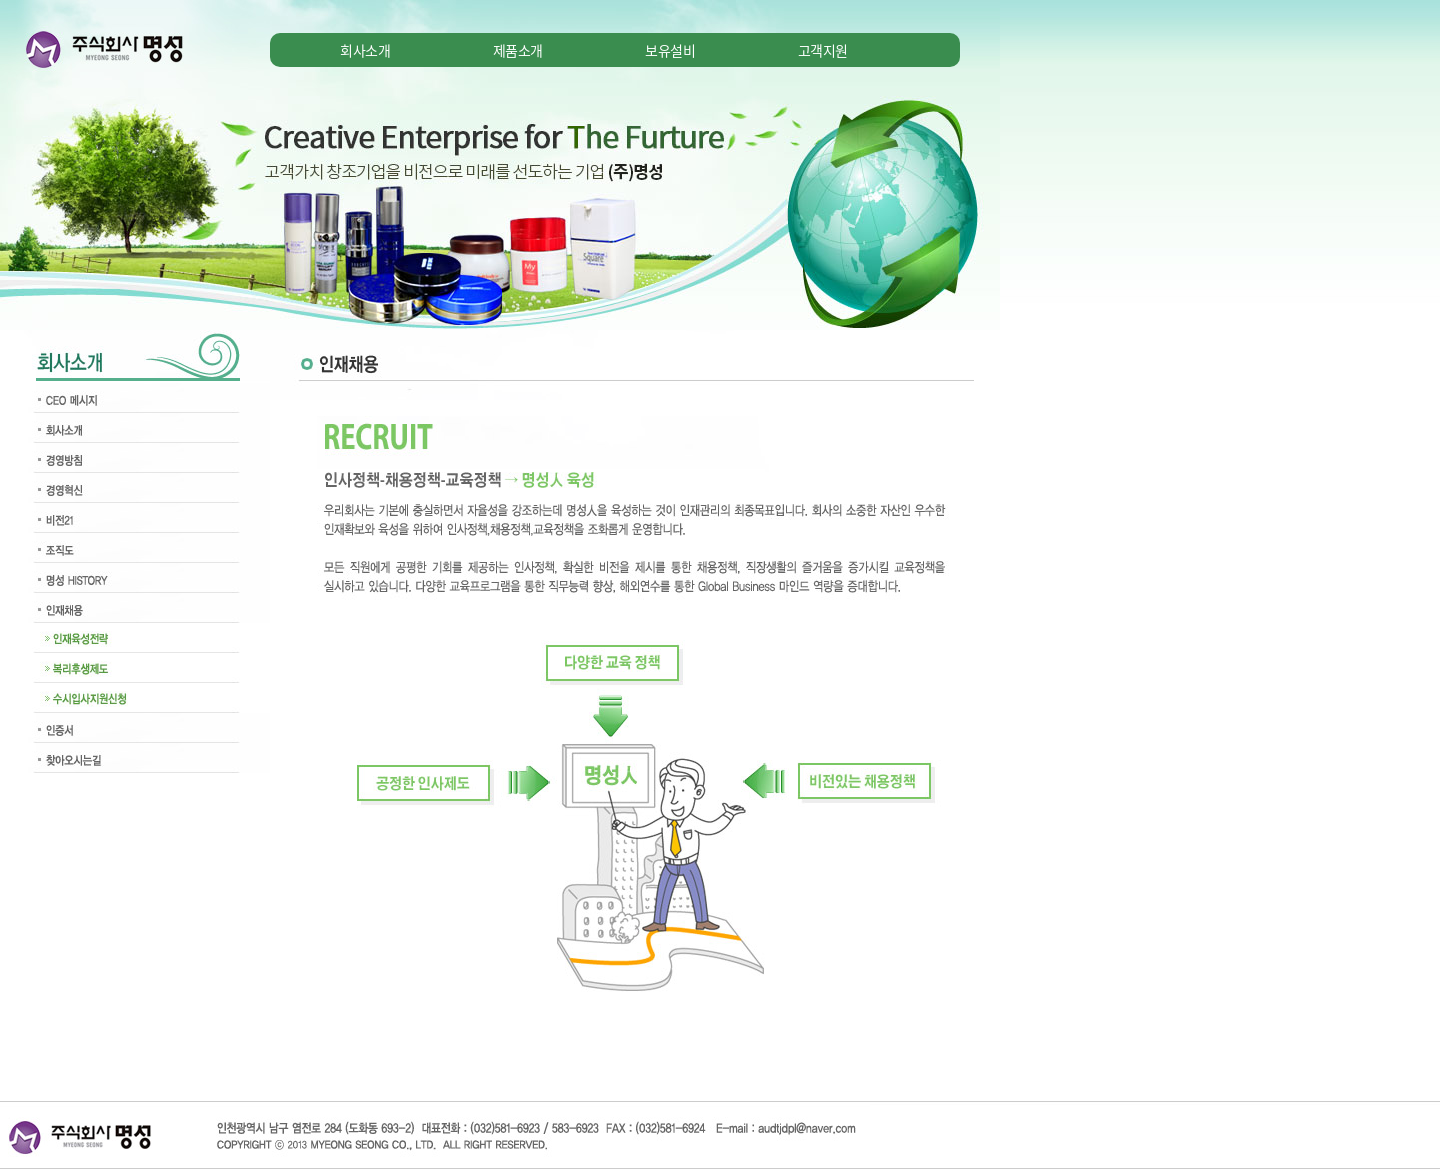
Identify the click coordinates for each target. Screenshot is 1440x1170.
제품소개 (518, 50)
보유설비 (670, 50)
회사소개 (365, 50)
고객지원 (823, 50)
